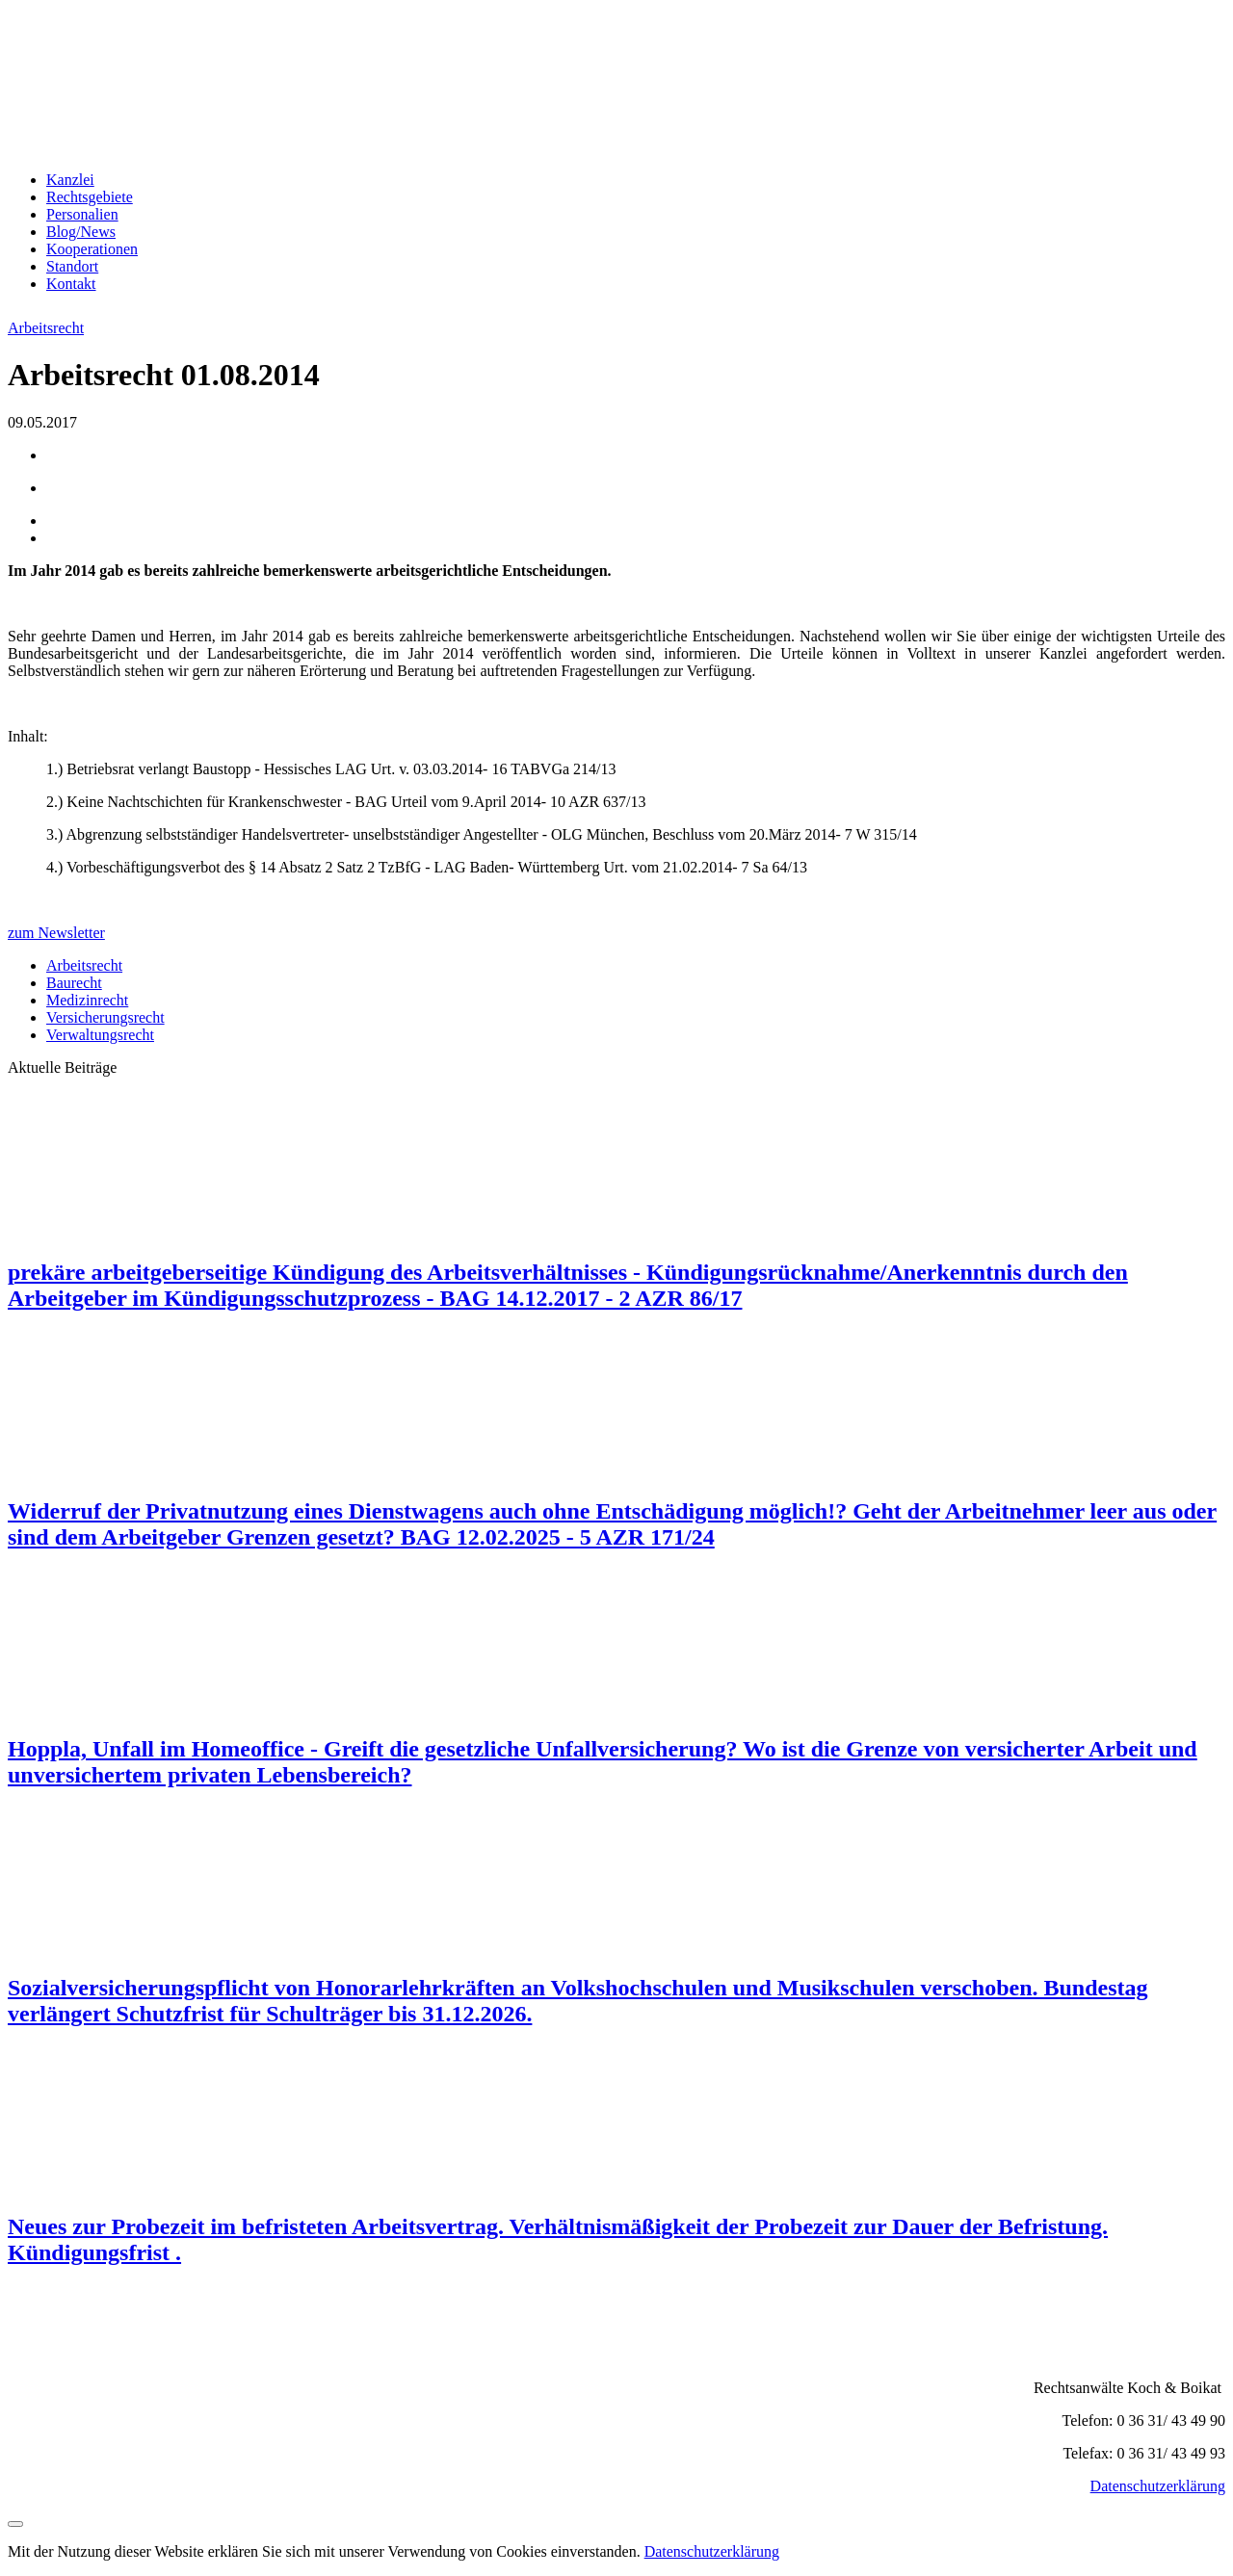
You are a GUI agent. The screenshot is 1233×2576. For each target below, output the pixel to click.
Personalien (82, 214)
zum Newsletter (56, 932)
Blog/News (81, 231)
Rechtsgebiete (89, 197)
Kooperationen (92, 249)
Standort (72, 266)
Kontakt (71, 283)
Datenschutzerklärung (1157, 2486)
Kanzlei (70, 179)
